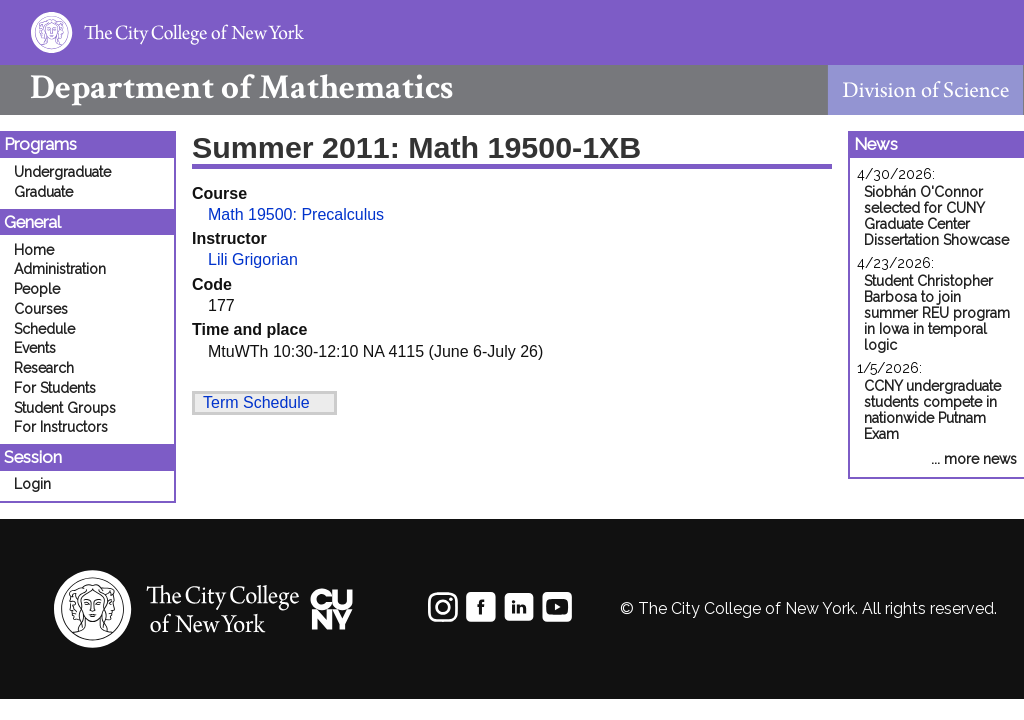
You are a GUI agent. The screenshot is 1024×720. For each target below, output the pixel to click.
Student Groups (65, 408)
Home (34, 250)
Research (44, 368)
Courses (41, 309)
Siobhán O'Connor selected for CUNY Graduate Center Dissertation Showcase (936, 216)
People (37, 289)
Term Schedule (256, 402)
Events (35, 348)
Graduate (43, 192)
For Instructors (61, 427)
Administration (60, 269)
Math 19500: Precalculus (296, 214)
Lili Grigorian (253, 259)
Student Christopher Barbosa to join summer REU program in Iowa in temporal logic (937, 313)
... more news (974, 459)
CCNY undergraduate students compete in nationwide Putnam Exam (932, 410)
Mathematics (226, 87)
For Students (55, 388)
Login (32, 484)
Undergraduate (62, 172)
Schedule (44, 329)
